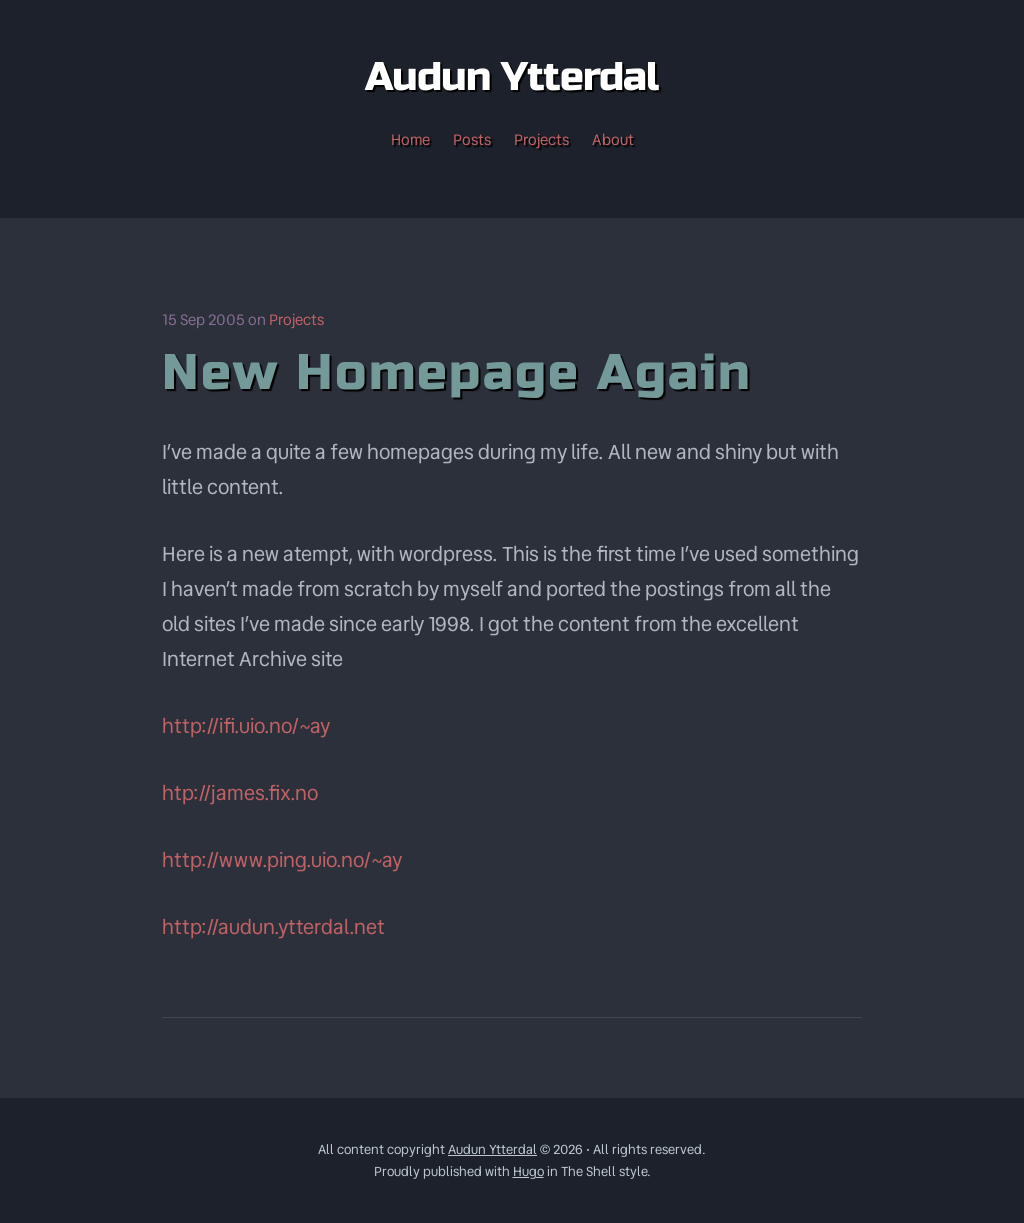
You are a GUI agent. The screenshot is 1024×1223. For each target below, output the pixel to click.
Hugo (528, 1171)
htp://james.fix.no (240, 793)
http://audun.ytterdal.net (273, 927)
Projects (541, 140)
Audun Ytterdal (492, 1149)
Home (410, 140)
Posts (472, 140)
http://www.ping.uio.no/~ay (282, 860)
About (613, 140)
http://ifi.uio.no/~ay (246, 726)
